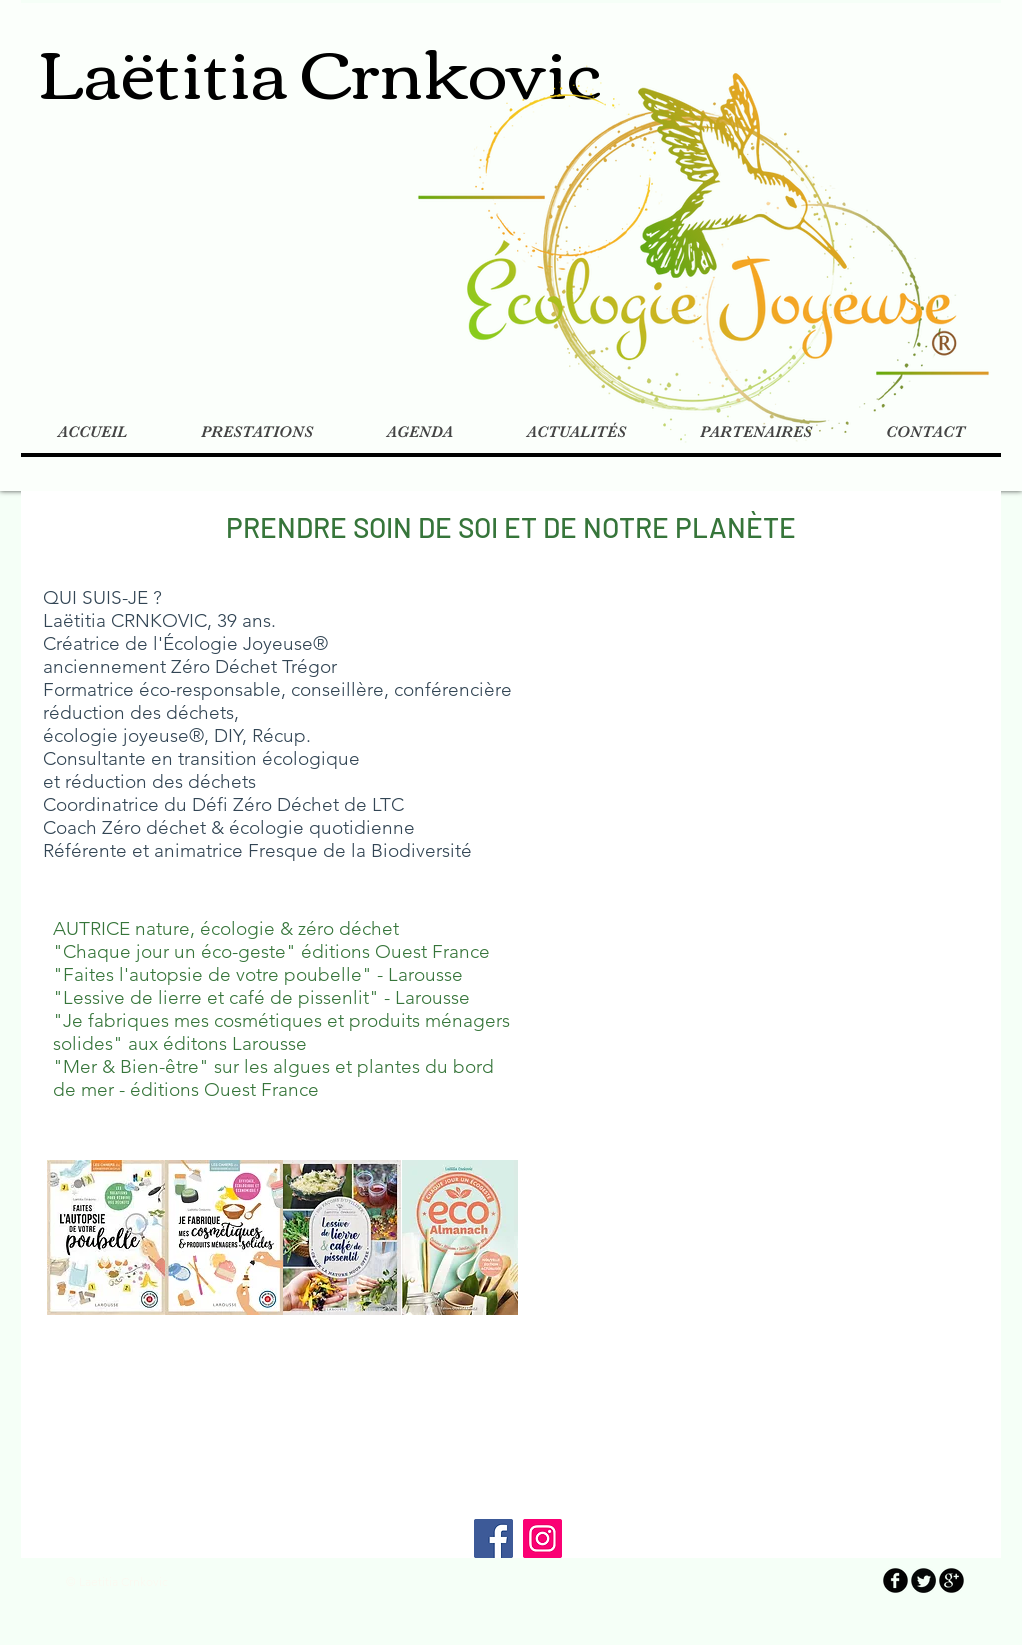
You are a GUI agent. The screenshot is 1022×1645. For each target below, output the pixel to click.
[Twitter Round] (923, 1580)
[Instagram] (542, 1538)
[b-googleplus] (951, 1580)
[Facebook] (493, 1538)
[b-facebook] (895, 1580)
